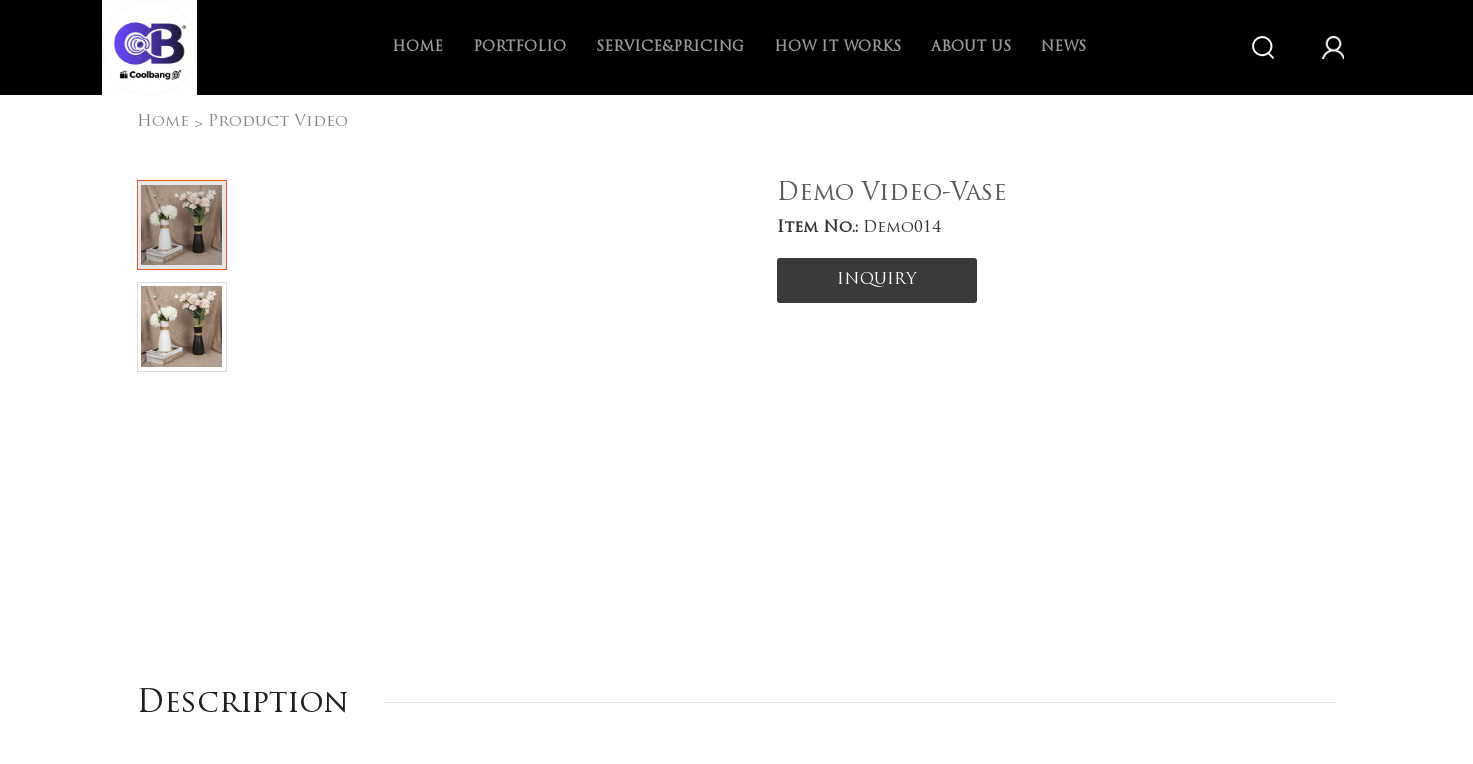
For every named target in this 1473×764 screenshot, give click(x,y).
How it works (837, 47)
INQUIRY (877, 280)
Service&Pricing (670, 47)
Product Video (278, 122)
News (1063, 47)
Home (417, 47)
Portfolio (519, 47)
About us (971, 47)
